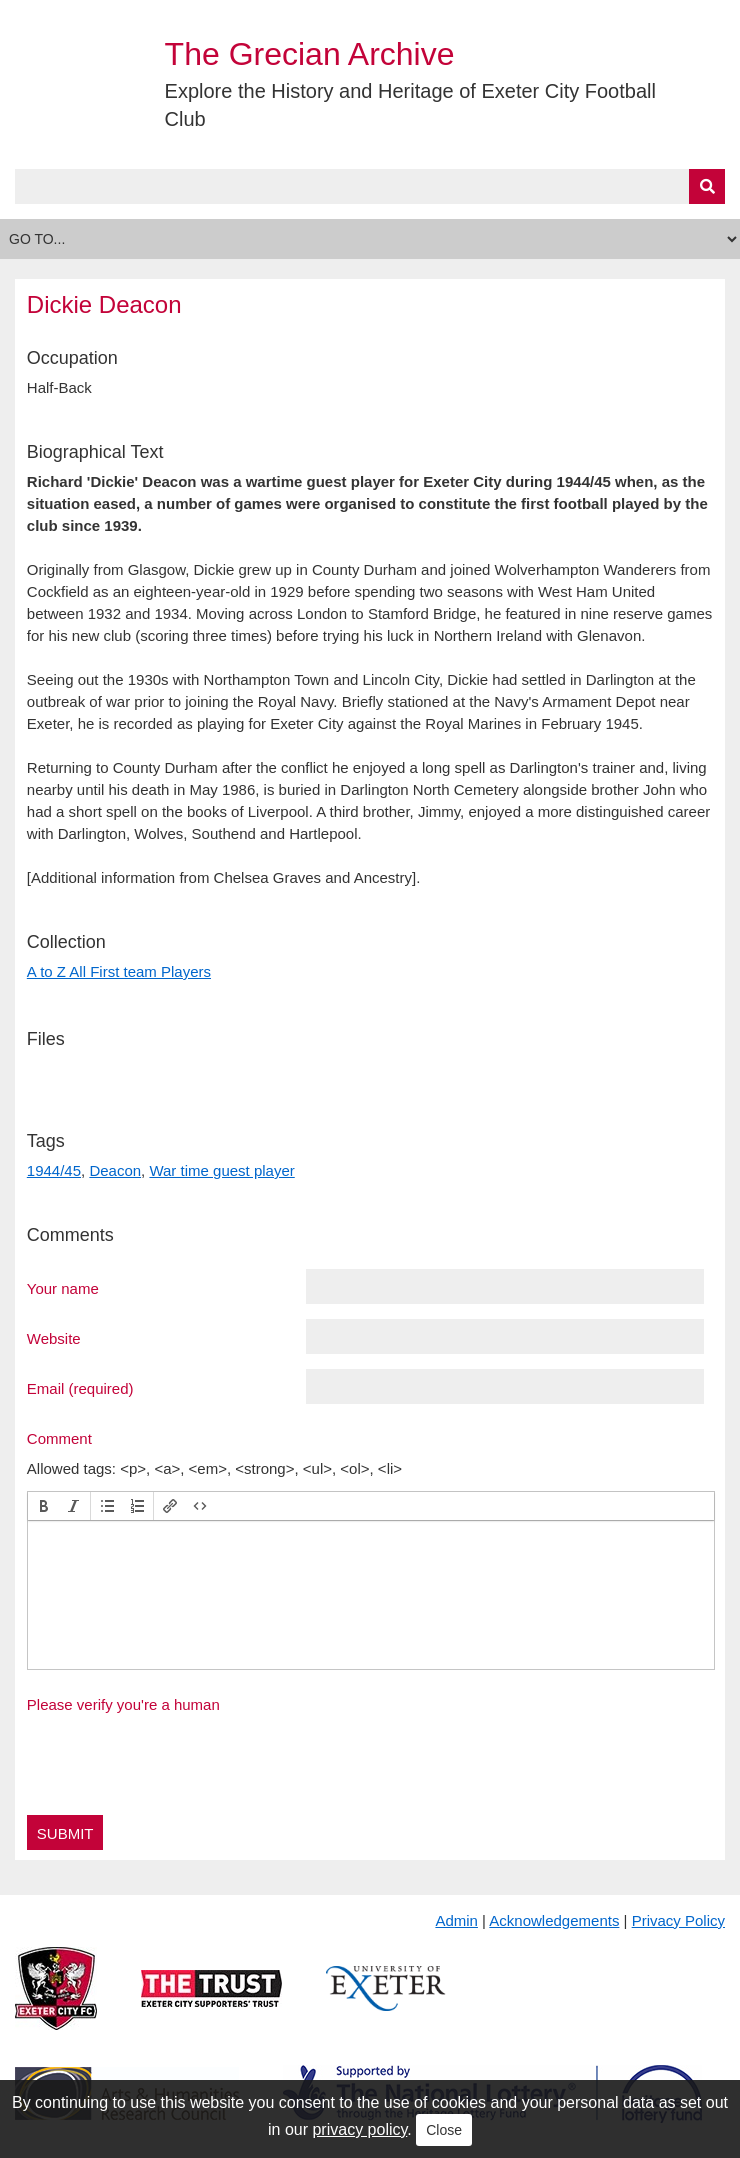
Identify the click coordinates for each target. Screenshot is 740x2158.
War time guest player (221, 1170)
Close (444, 2130)
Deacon (115, 1170)
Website (54, 1338)
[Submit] (707, 186)
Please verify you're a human (123, 1704)
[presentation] (44, 1506)
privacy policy (359, 2129)
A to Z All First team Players (119, 971)
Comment (59, 1438)
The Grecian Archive (310, 54)
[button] (44, 1506)
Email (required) (80, 1388)
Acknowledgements (554, 1920)
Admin (456, 1920)
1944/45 (54, 1170)
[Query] (370, 186)
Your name (63, 1288)
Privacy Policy (678, 1920)
